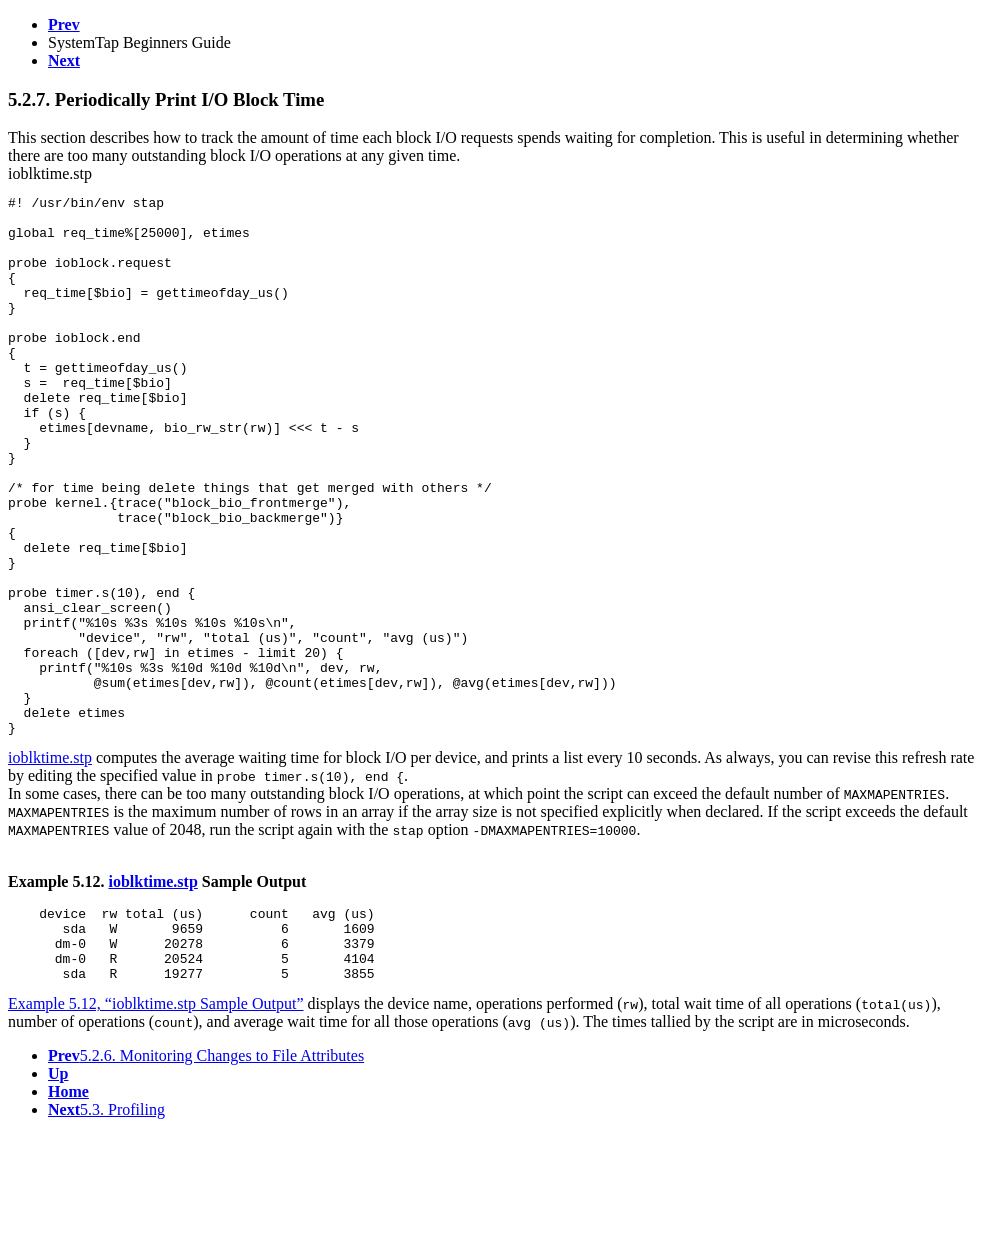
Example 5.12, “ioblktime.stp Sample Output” (156, 1126)
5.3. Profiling (106, 1232)
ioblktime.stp (50, 865)
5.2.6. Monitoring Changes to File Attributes (206, 1178)
